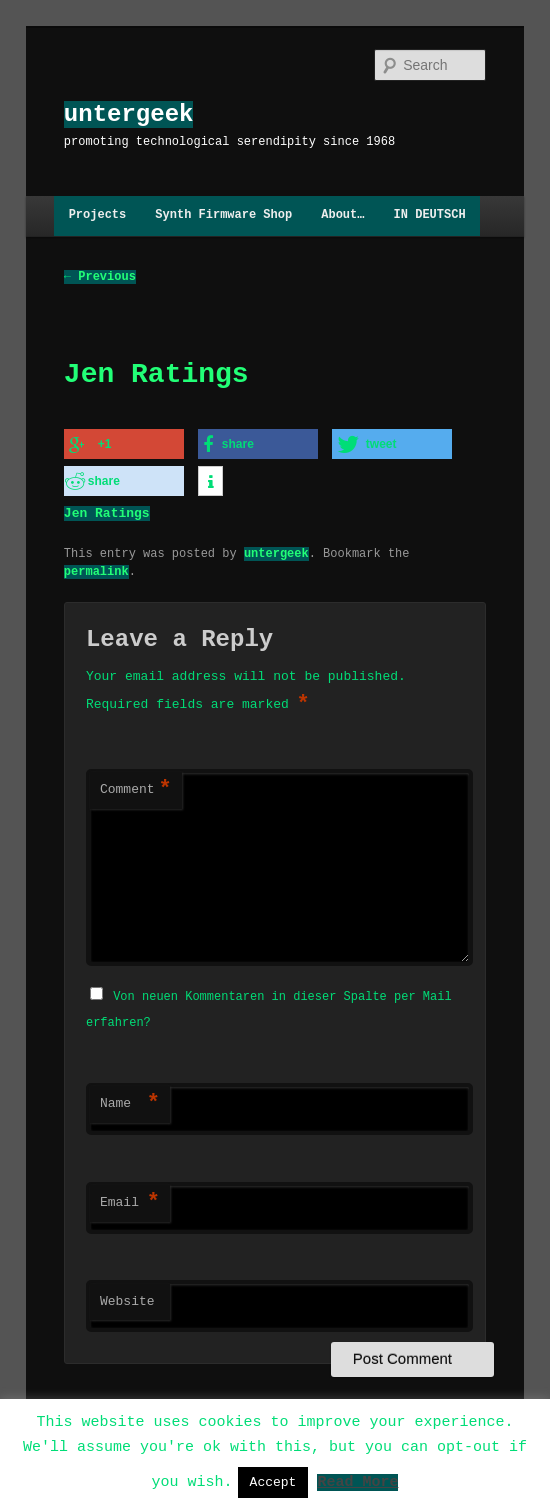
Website (127, 1299)
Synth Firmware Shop (223, 215)
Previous (100, 276)
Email (130, 1200)
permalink (96, 569)
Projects (98, 215)
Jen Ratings (107, 511)
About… (342, 215)
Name (130, 1101)
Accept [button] (273, 1482)
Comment (136, 789)
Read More (357, 1481)
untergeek (129, 114)
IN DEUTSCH (430, 215)
